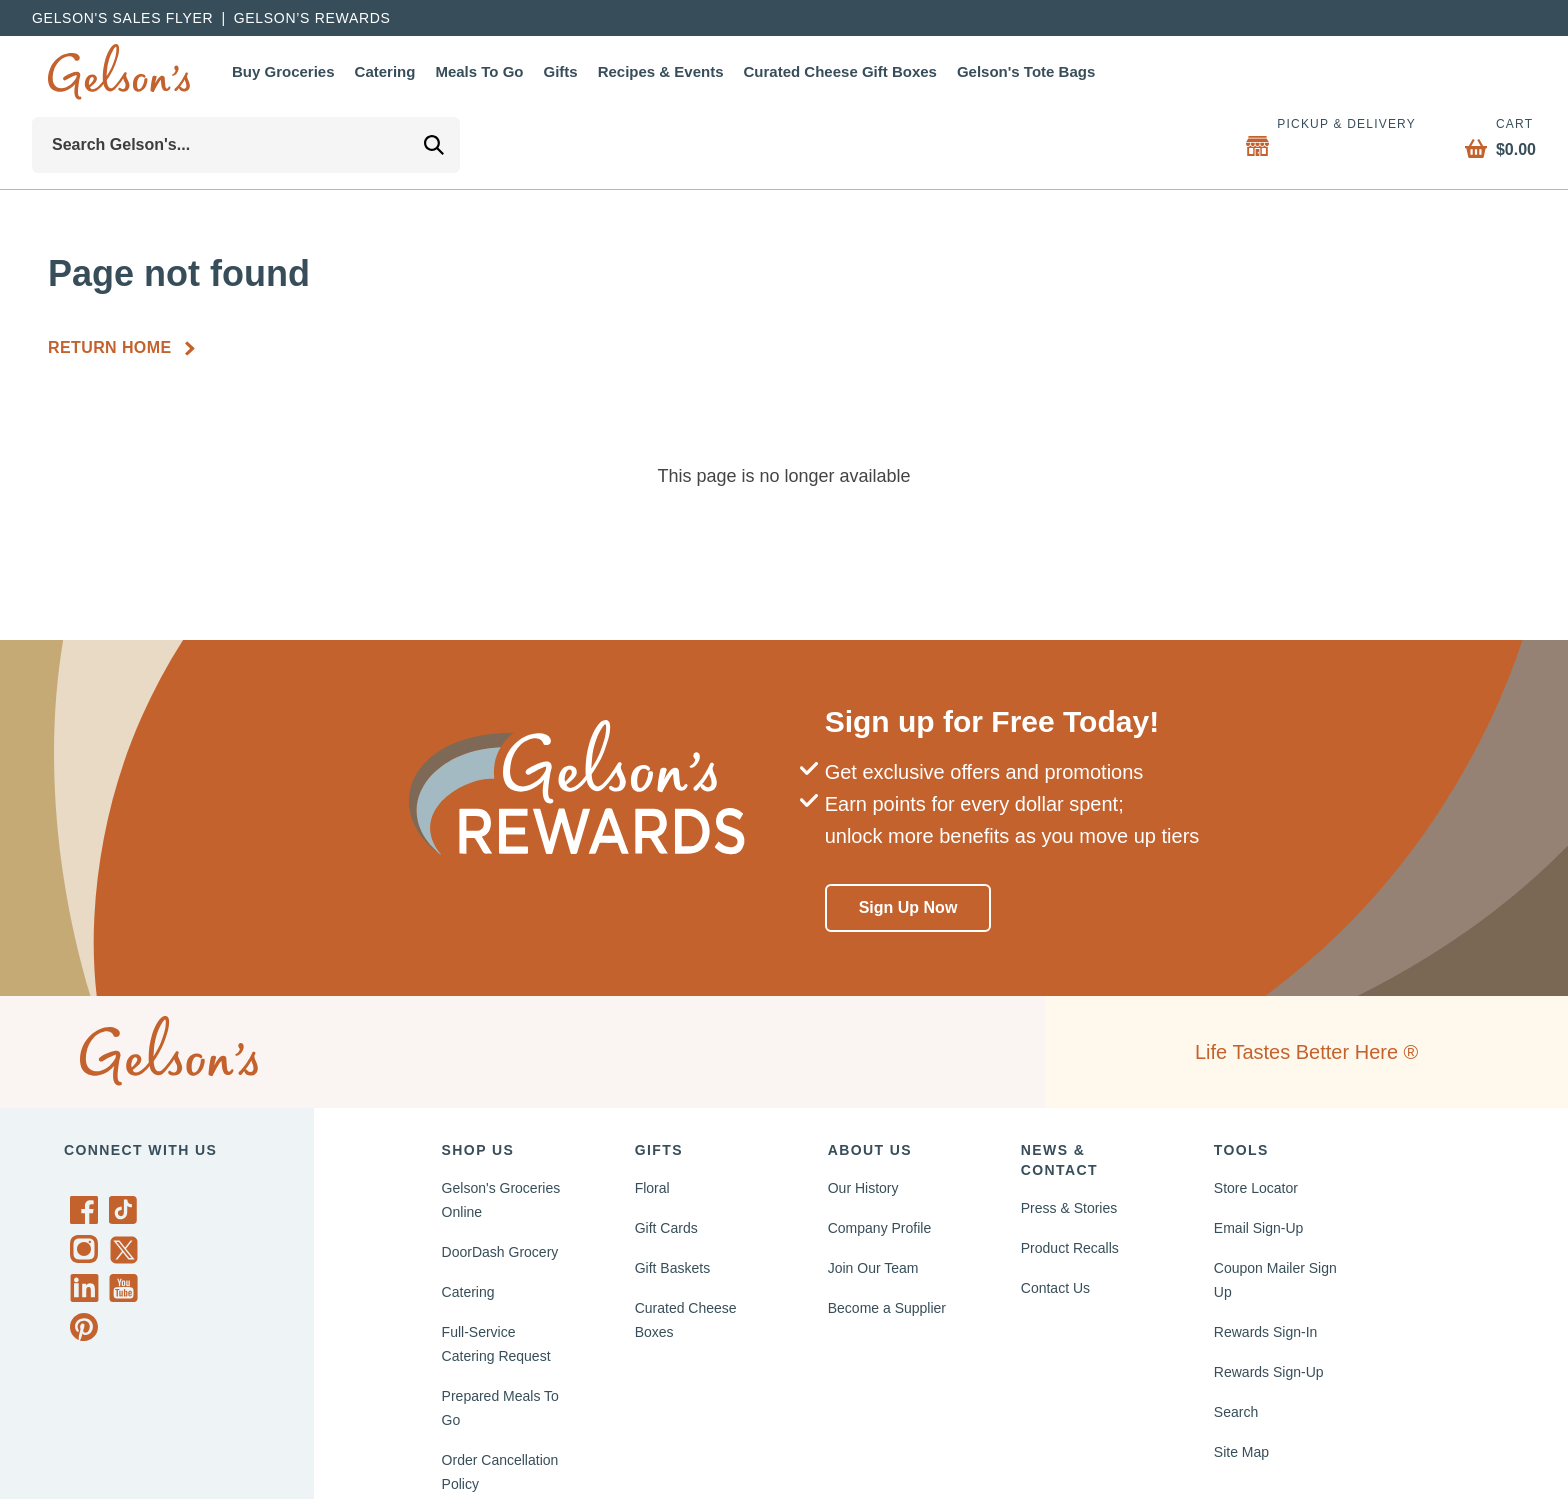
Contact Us (1060, 1288)
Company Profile (886, 1228)
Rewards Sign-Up (1274, 1372)
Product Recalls (1076, 1248)
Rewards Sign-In (1271, 1332)
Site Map (1244, 1452)
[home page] (119, 72)
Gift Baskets (677, 1268)
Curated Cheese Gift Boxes (891, 71)
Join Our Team (879, 1268)
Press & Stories (1073, 1208)
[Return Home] (130, 348)
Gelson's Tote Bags (1093, 71)
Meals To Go (502, 71)
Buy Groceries (288, 71)
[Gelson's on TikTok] (126, 1214)
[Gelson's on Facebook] (87, 1210)
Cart (1507, 123)
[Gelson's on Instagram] (87, 1249)
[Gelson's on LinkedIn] (87, 1288)
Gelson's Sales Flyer (123, 18)
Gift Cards (670, 1228)
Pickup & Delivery (1335, 123)
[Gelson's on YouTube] (126, 1292)
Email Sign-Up (1264, 1228)
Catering (400, 71)
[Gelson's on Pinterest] (87, 1327)
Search (1238, 1412)
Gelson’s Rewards (317, 18)
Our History (868, 1188)
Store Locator (1262, 1188)
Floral (655, 1188)
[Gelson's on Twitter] (126, 1250)
